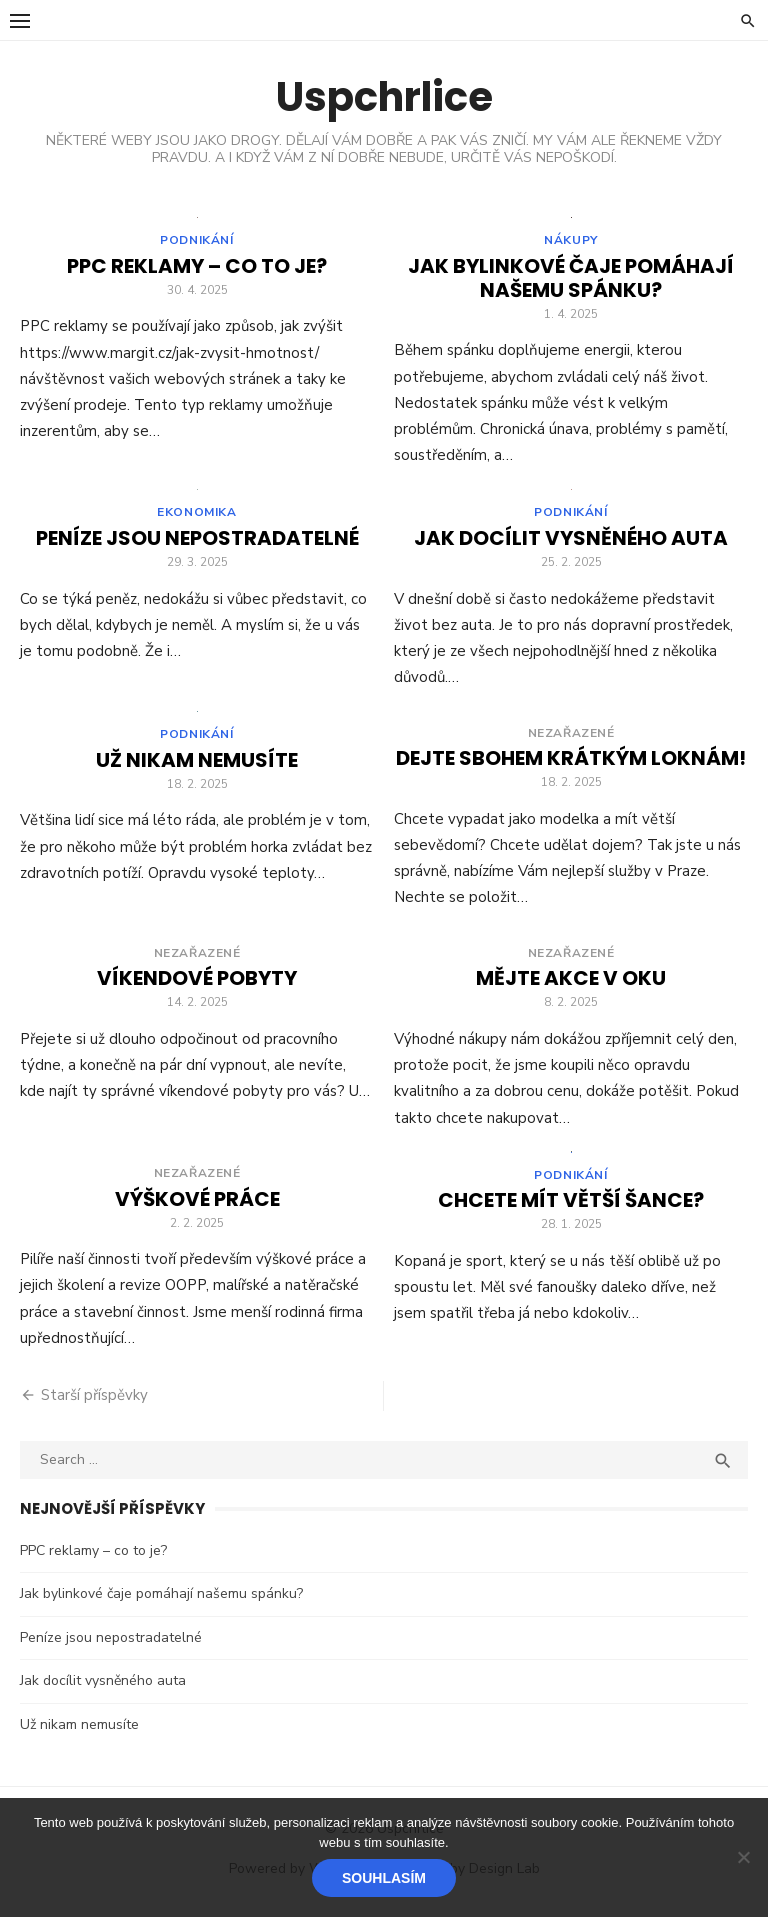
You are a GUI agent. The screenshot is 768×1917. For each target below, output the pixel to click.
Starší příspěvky (94, 1401)
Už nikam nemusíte (197, 769)
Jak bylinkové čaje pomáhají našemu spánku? (571, 281)
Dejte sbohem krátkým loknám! (571, 764)
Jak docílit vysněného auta (571, 544)
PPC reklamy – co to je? (197, 269)
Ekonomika (196, 518)
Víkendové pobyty (197, 984)
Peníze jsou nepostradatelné (197, 544)
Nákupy (571, 243)
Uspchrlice (384, 97)
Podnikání (196, 243)
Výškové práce (197, 1205)
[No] (743, 1857)
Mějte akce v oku (571, 984)
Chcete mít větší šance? (571, 1209)
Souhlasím (384, 1878)
